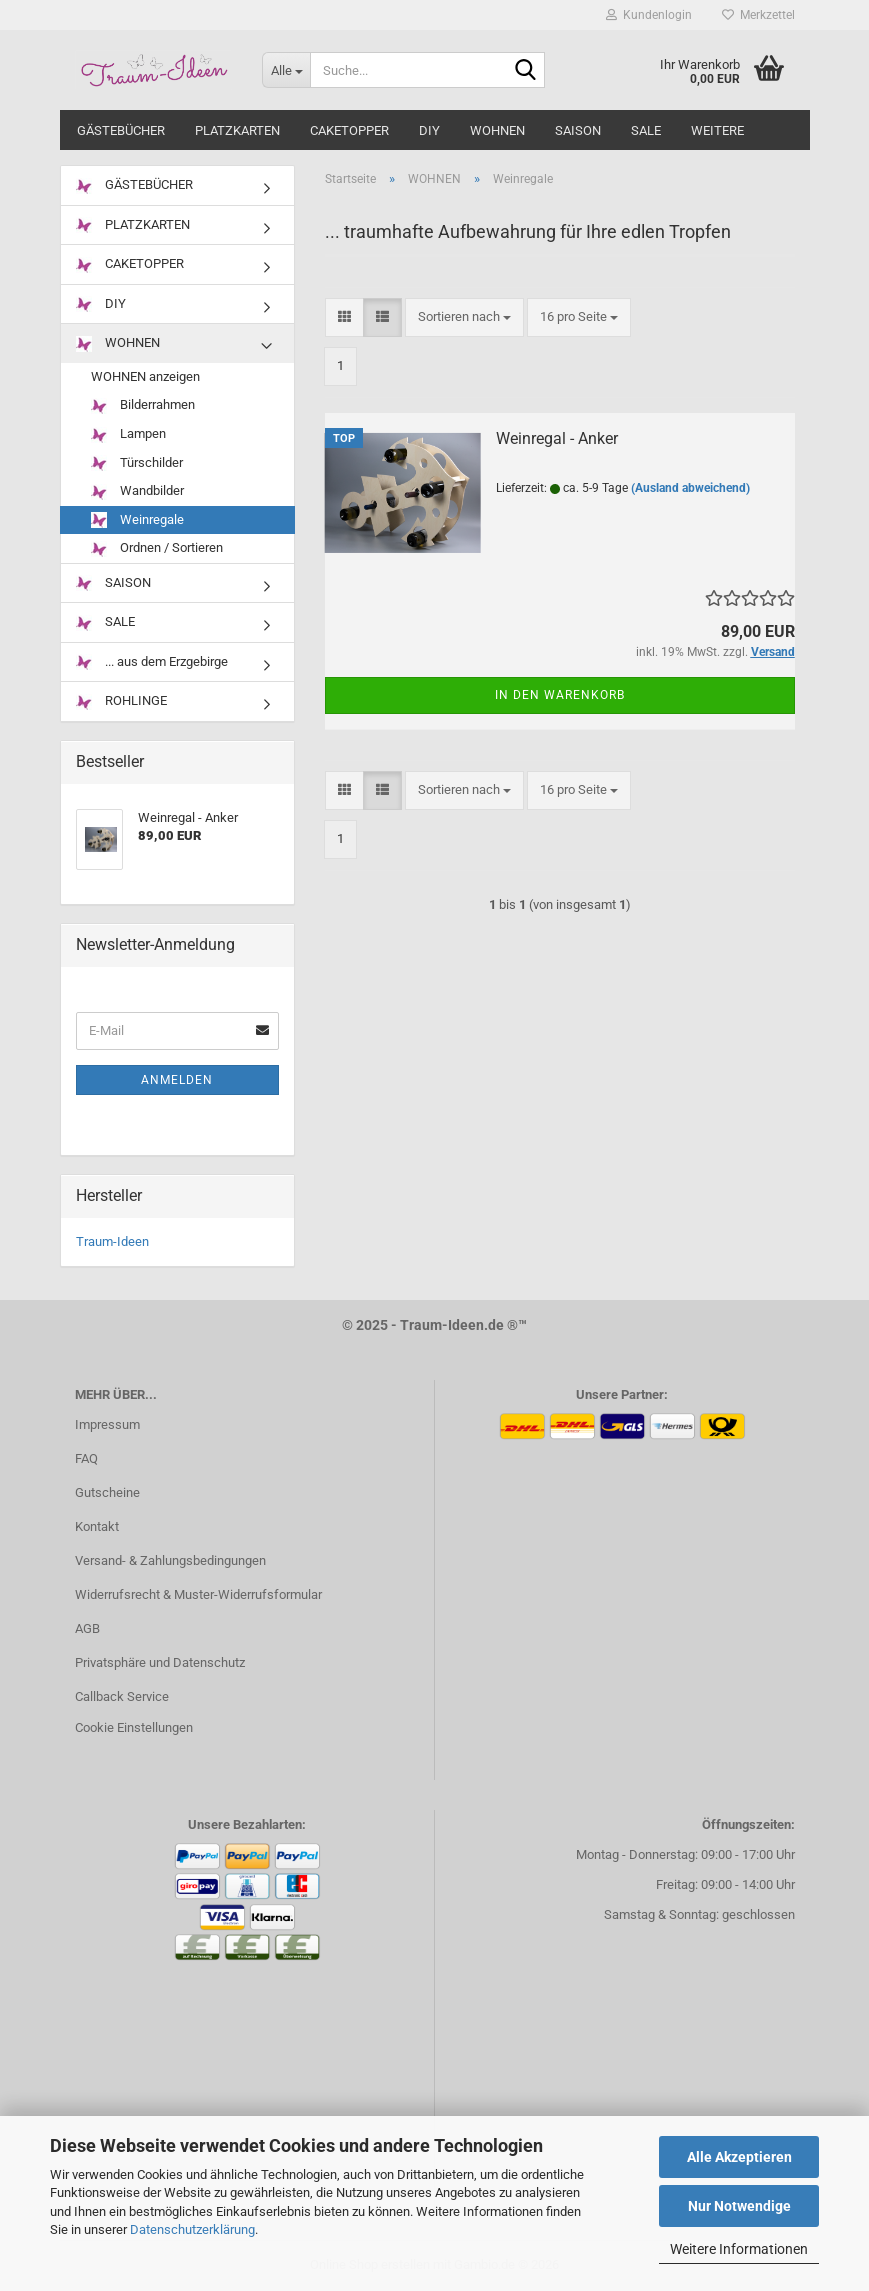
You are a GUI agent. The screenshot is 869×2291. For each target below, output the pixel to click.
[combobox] (464, 317)
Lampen (128, 434)
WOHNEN (497, 130)
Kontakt (97, 1526)
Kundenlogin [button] (649, 15)
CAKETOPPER (349, 130)
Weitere (717, 130)
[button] (344, 317)
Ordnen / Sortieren (157, 548)
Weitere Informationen (739, 2249)
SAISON (578, 130)
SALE (646, 130)
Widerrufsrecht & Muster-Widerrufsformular (198, 1594)
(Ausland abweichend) (690, 488)
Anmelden (177, 1080)
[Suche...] (286, 70)
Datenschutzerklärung (192, 2229)
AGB (87, 1628)
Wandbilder (137, 491)
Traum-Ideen (112, 1241)
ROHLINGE (121, 701)
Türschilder (137, 463)
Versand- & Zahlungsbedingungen (170, 1560)
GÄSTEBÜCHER (121, 130)
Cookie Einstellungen (134, 1727)
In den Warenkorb (560, 695)
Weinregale (137, 520)
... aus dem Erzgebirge (152, 662)
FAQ (86, 1458)
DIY (429, 130)
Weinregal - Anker (557, 438)
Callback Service (122, 1696)
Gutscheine (107, 1492)
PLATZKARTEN (237, 130)
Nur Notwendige (739, 2206)
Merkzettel (758, 15)
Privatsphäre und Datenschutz (160, 1662)
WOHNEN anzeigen (145, 376)
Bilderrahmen (143, 405)
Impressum (107, 1424)
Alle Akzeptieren (739, 2157)
